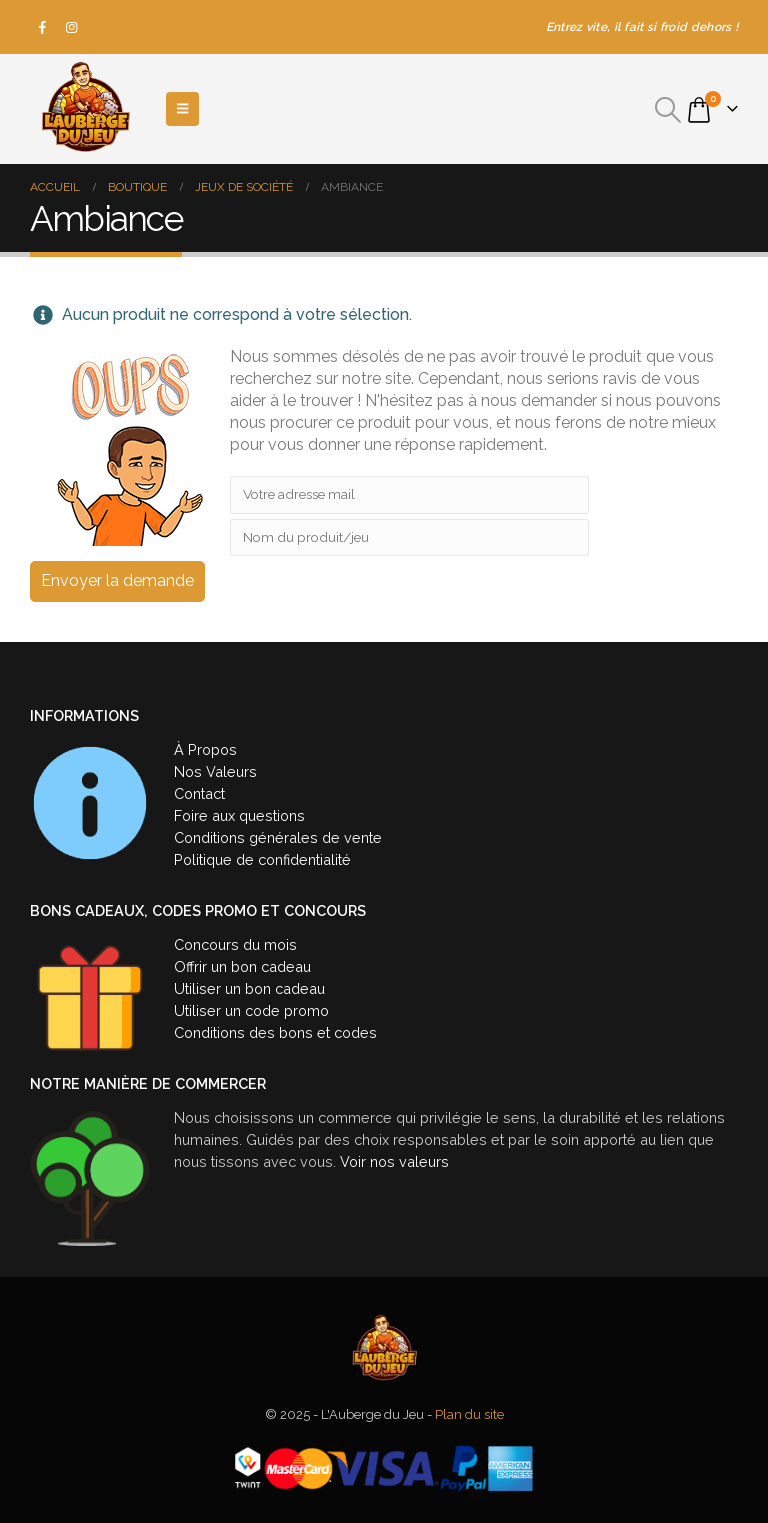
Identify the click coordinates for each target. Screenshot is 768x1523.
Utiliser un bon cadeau (249, 988)
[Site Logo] (85, 109)
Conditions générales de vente (278, 837)
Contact (199, 793)
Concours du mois (235, 944)
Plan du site (469, 1414)
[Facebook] (43, 27)
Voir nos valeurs (394, 1161)
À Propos (205, 749)
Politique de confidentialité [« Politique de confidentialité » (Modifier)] (262, 859)
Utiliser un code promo (251, 1010)
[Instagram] (72, 27)
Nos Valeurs (215, 771)
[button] (668, 110)
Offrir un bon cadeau (242, 966)
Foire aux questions (239, 815)
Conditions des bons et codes (275, 1032)
